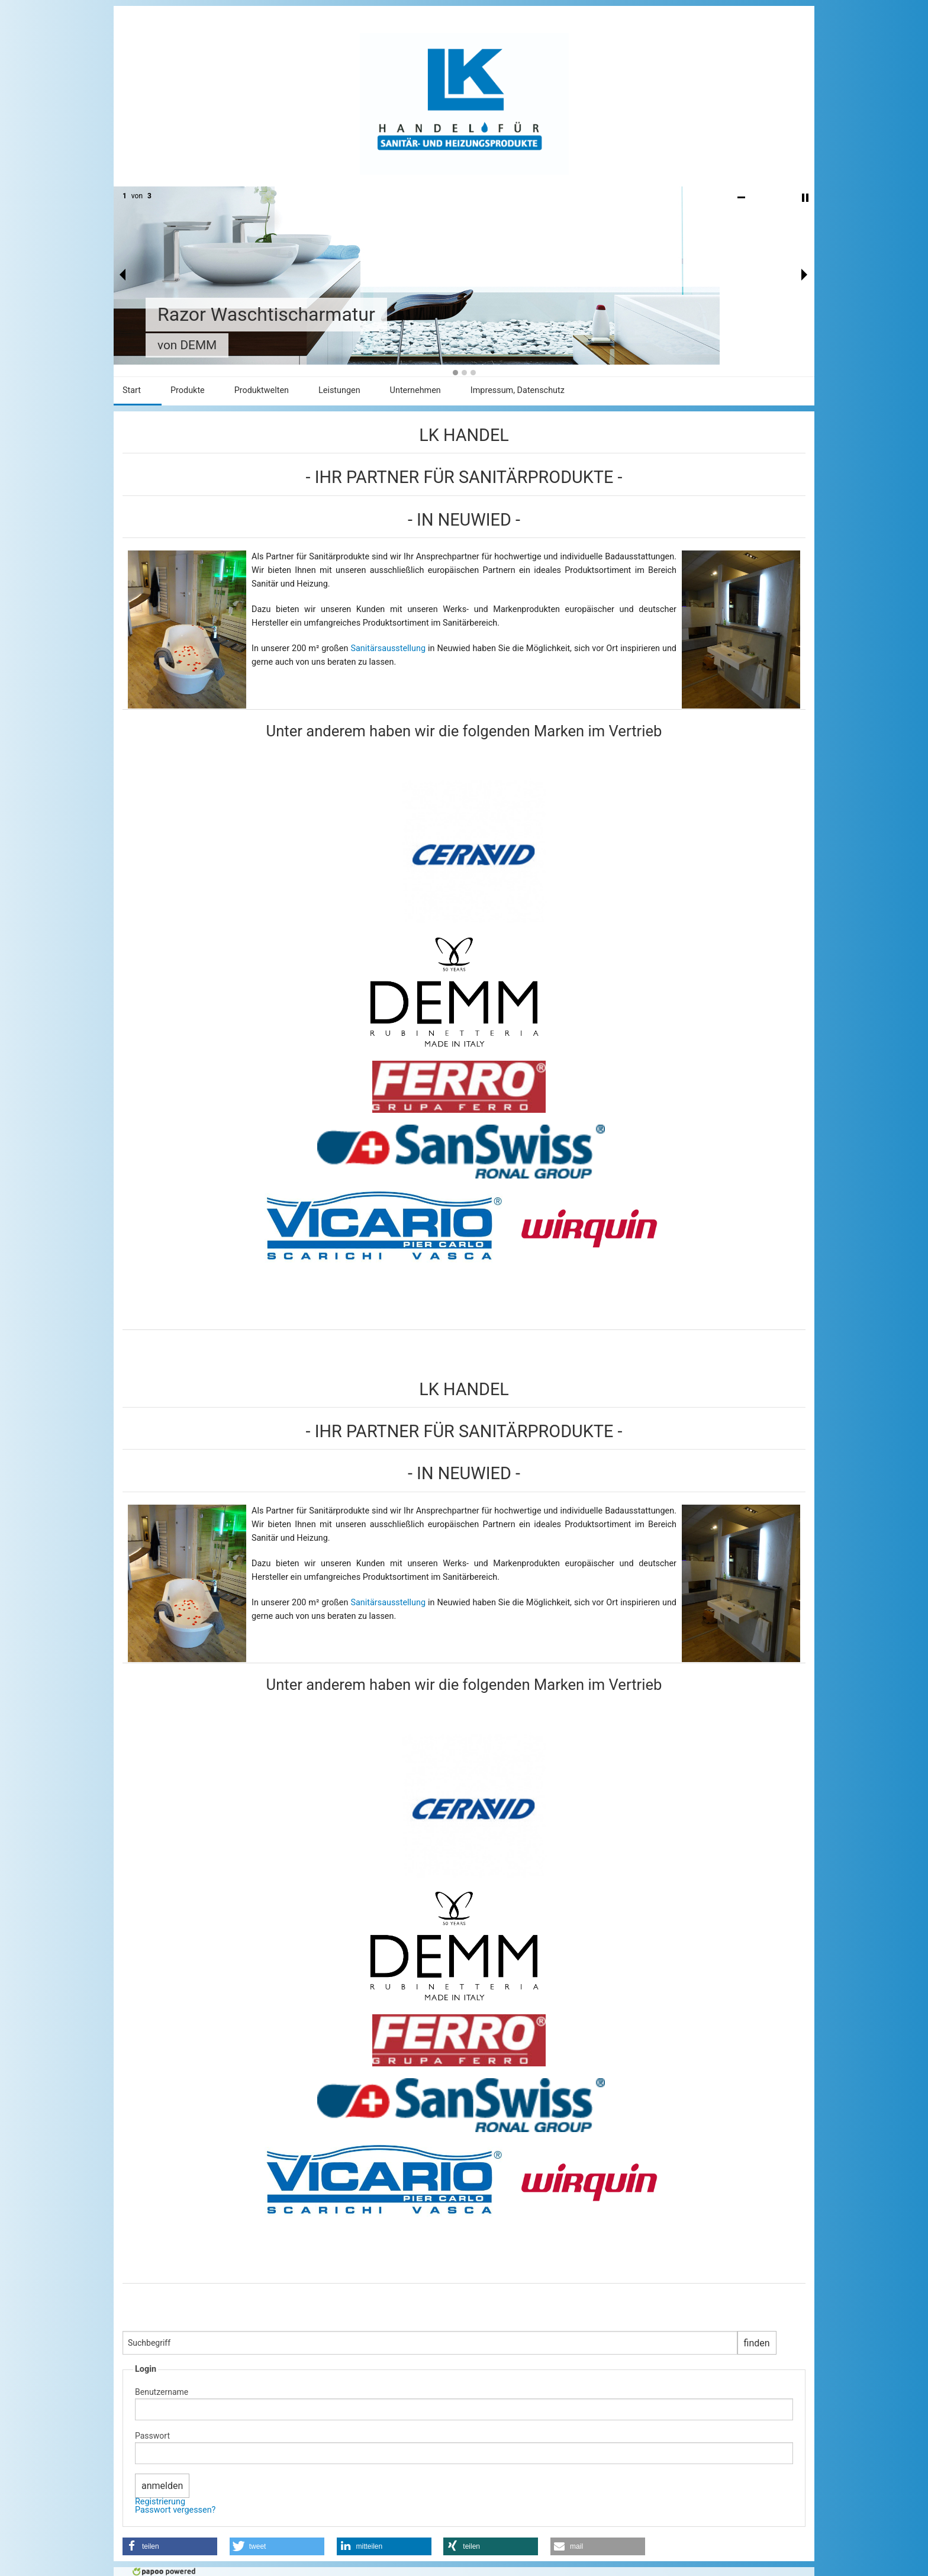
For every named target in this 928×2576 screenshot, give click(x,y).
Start (132, 390)
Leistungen (339, 390)
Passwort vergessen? (175, 2510)
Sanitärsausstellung (389, 648)
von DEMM (187, 345)
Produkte (187, 390)
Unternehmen (415, 390)
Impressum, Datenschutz (518, 390)
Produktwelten (261, 390)
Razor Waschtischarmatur (266, 314)
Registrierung (160, 2502)
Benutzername (161, 2392)
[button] (170, 2546)
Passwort (152, 2435)
